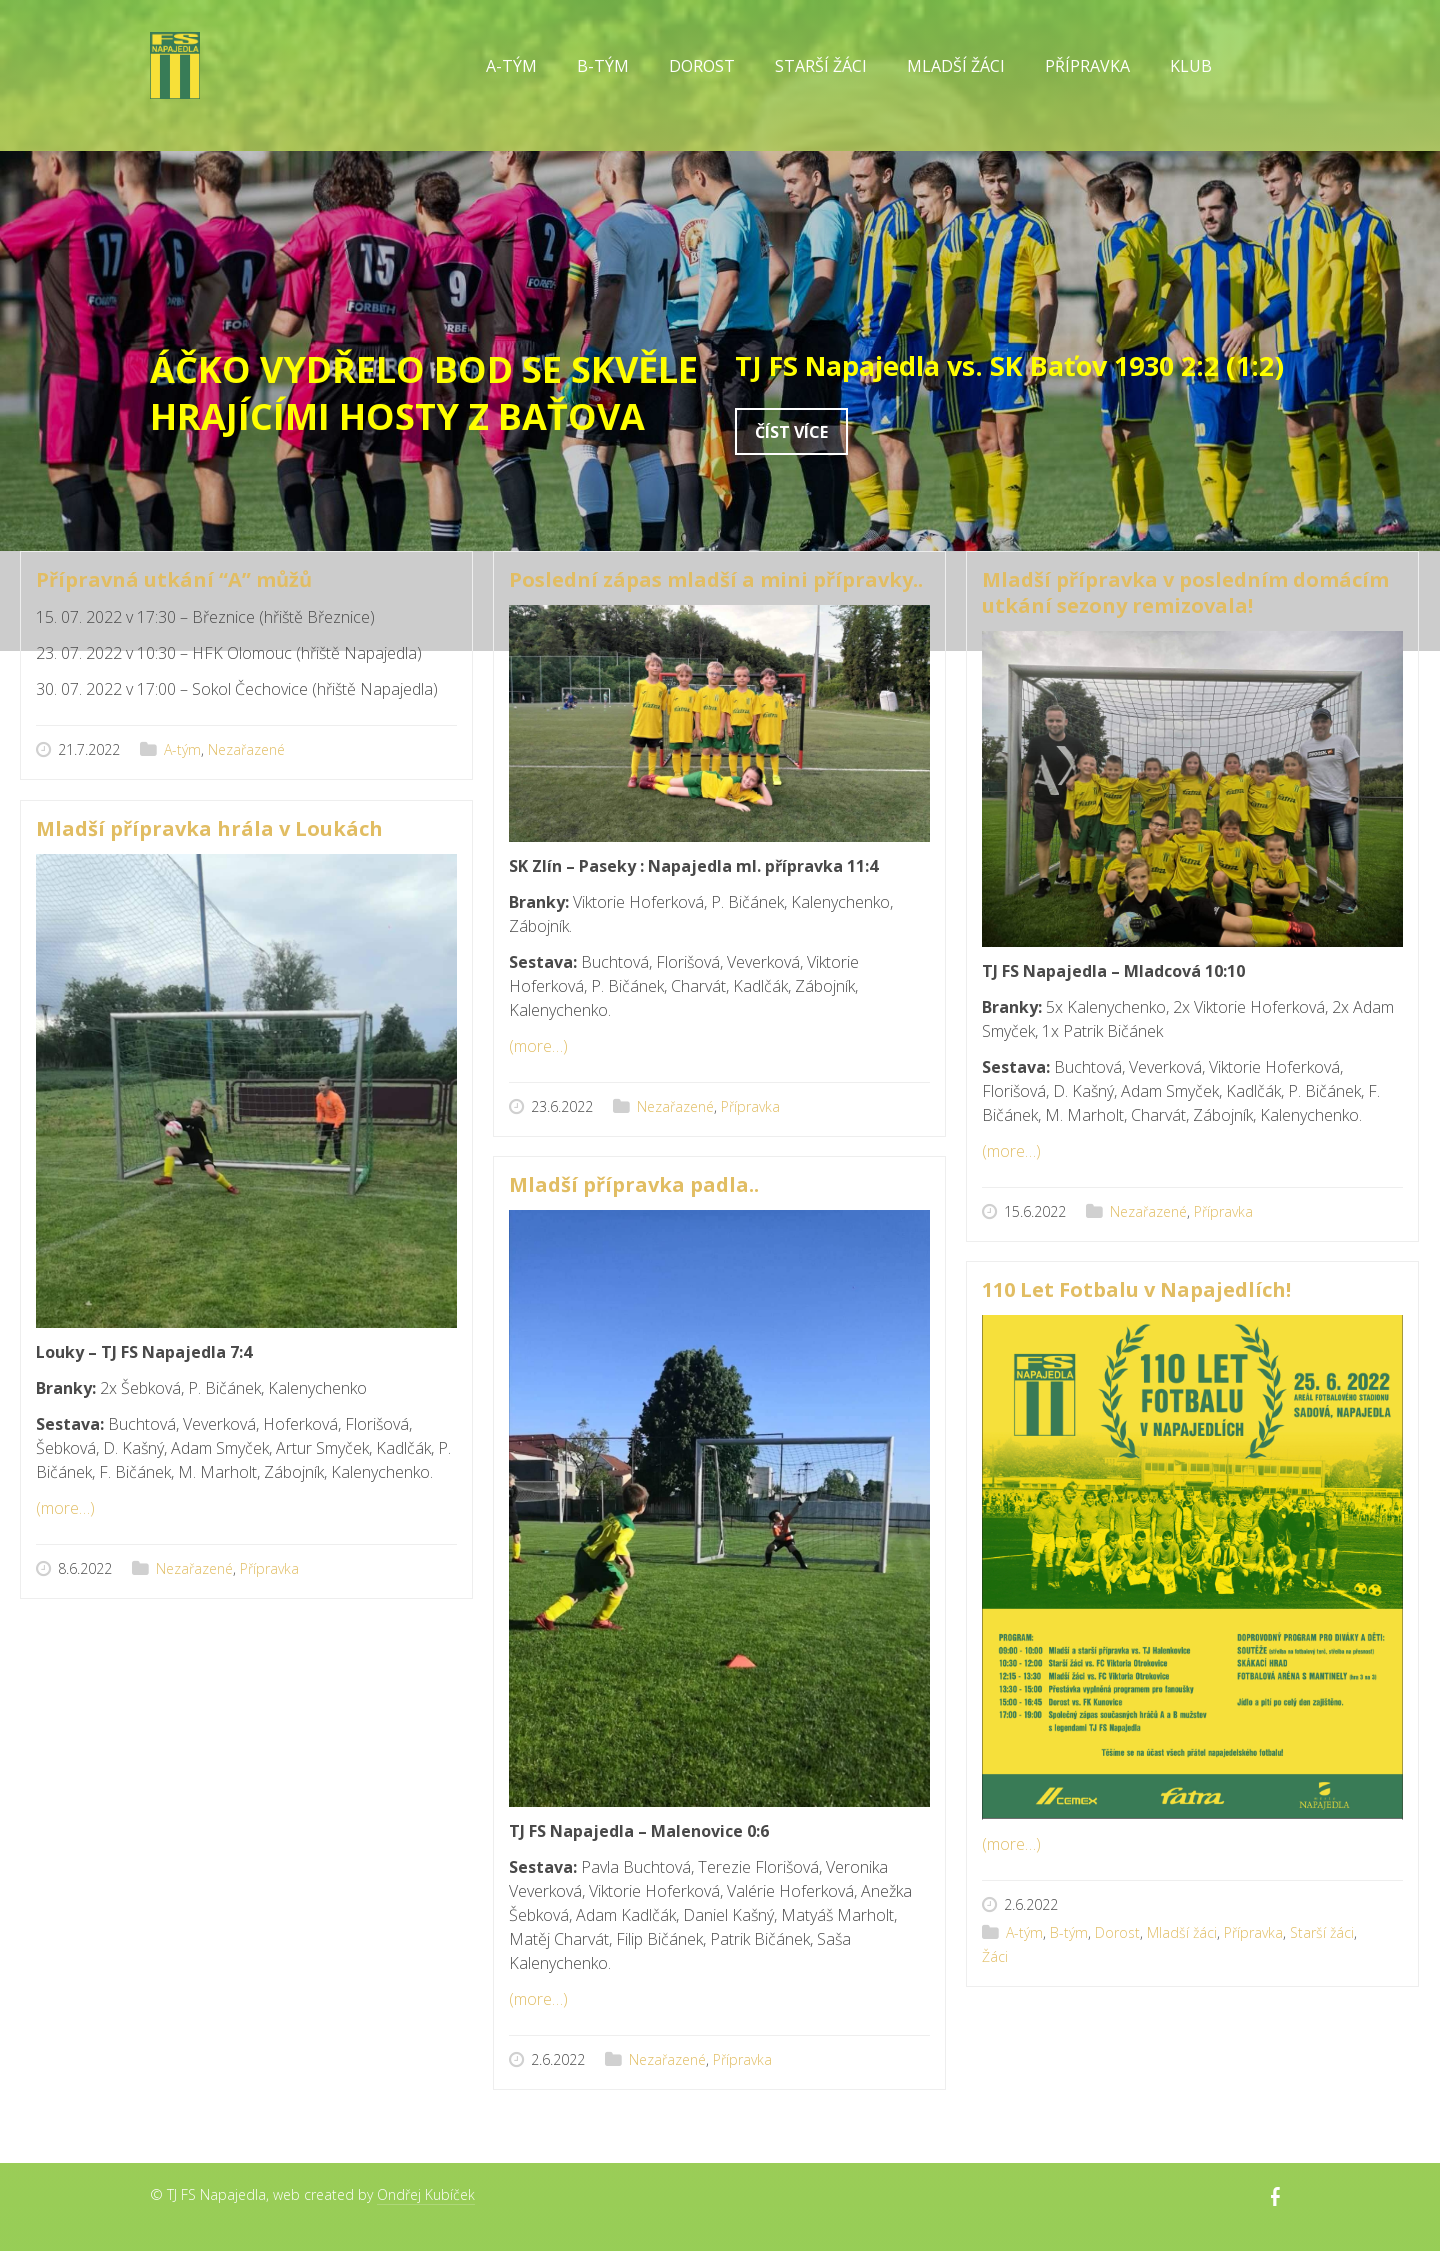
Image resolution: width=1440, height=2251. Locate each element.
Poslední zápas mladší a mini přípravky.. (716, 579)
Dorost (702, 66)
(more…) (538, 1046)
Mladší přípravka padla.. (634, 1184)
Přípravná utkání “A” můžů (174, 579)
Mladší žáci (956, 66)
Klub (1191, 66)
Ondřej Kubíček (426, 2194)
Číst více (791, 432)
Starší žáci (821, 66)
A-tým (511, 66)
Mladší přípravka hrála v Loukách (209, 828)
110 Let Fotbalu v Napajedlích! (1136, 1289)
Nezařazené (246, 749)
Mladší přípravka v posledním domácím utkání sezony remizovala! (1185, 592)
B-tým (603, 66)
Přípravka (1087, 66)
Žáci (995, 1956)
